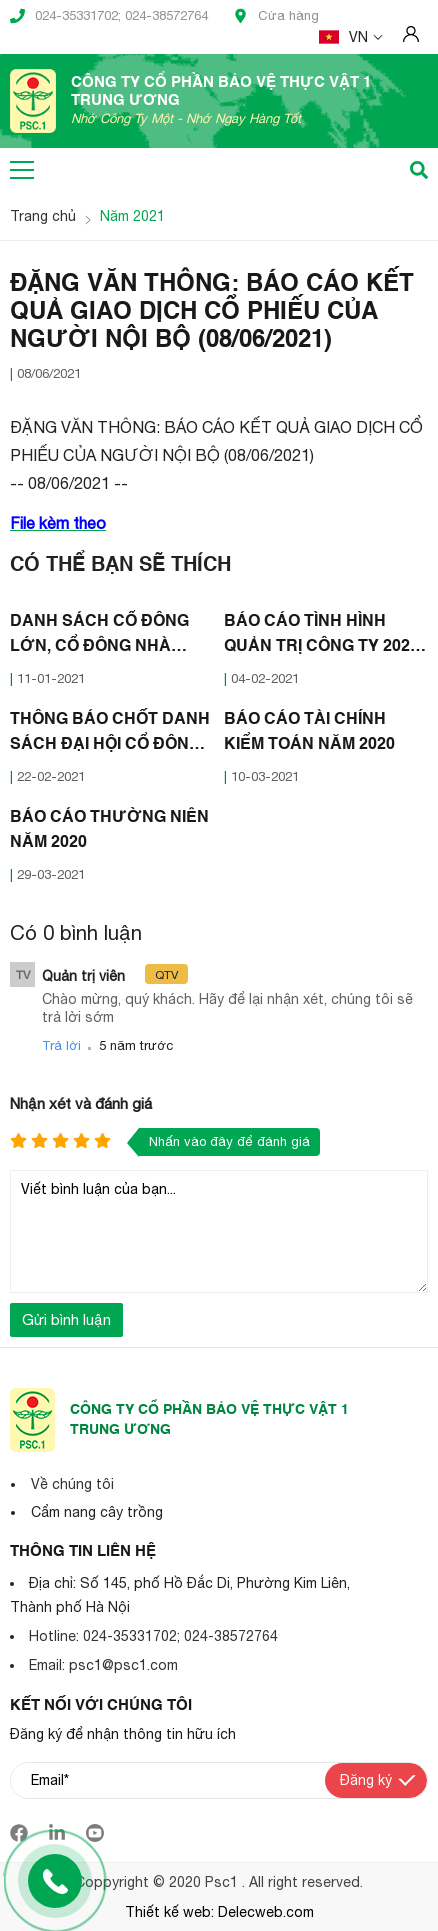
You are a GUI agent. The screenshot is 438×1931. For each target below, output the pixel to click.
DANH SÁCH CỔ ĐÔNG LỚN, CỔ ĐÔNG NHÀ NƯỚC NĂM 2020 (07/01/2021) (99, 637)
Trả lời (61, 1045)
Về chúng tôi (72, 1484)
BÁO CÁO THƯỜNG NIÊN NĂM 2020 (109, 830)
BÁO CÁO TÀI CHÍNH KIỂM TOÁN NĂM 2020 (309, 732)
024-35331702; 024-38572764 (109, 16)
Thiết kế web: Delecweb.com (219, 1912)
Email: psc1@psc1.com (103, 1665)
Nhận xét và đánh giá (81, 1103)
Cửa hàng (276, 16)
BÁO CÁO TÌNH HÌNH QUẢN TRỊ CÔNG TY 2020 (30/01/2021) (321, 637)
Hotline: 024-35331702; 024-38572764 (153, 1636)
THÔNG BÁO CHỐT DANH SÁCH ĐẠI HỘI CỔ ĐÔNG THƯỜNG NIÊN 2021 (110, 735)
